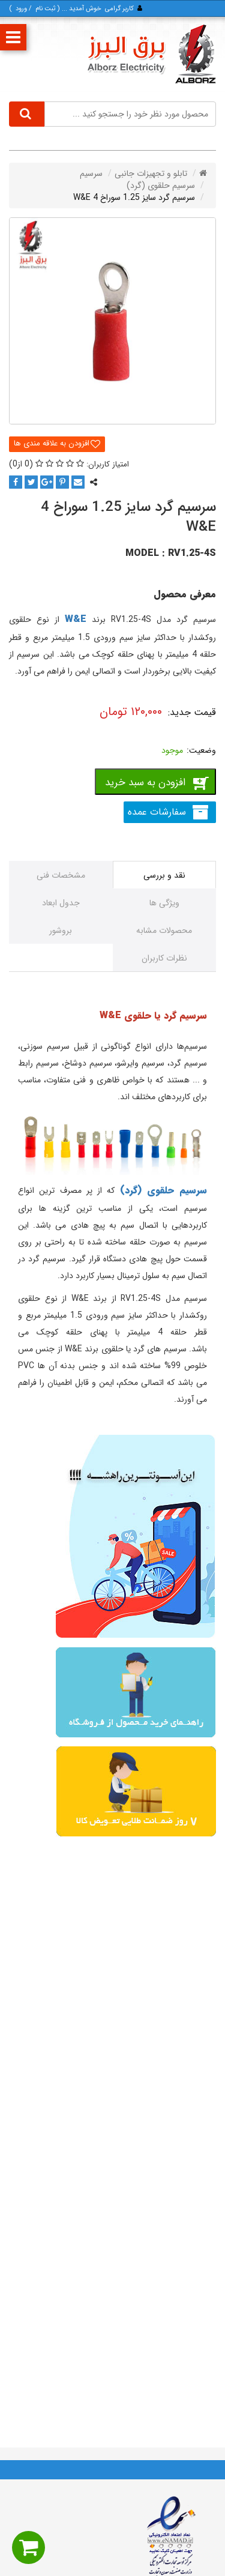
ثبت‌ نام (45, 9)
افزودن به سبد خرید (145, 782)
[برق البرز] (151, 54)
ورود (21, 9)
